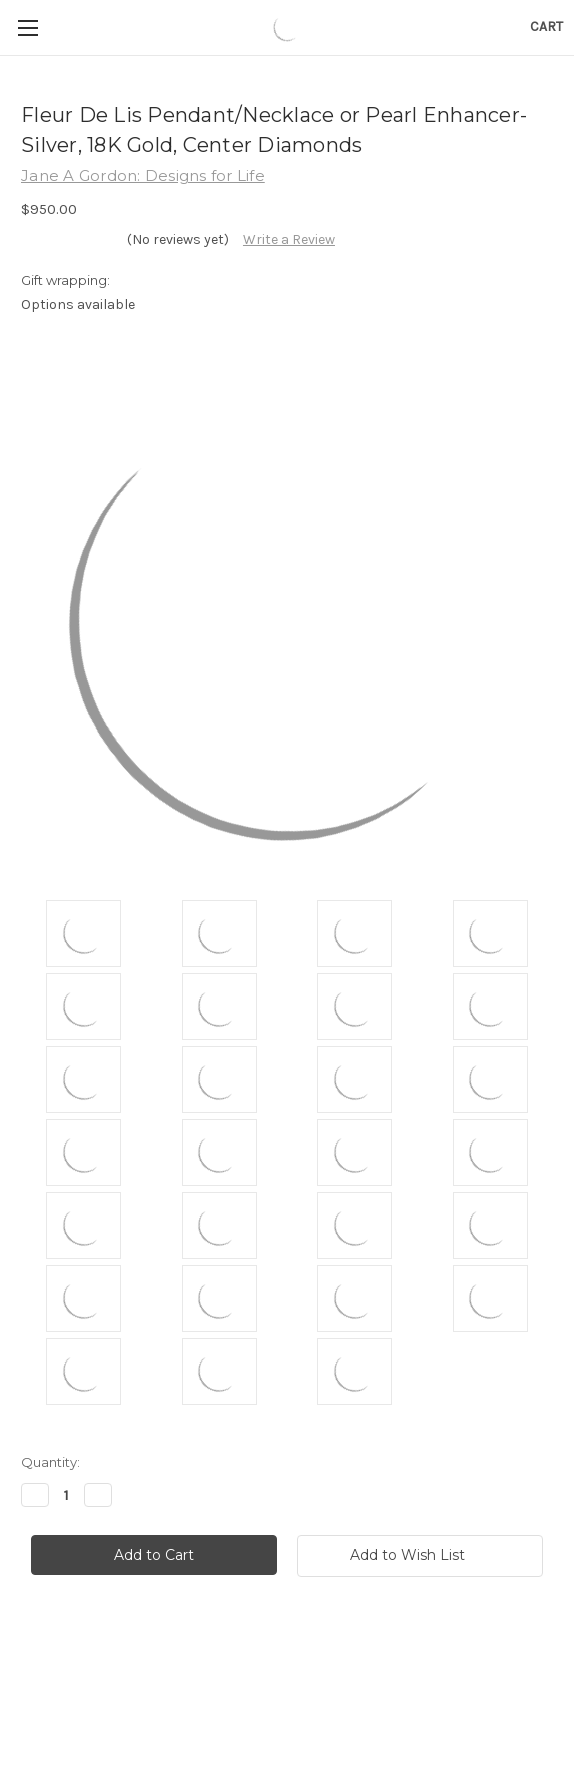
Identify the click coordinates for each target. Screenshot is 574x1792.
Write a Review (289, 239)
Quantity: (50, 1462)
